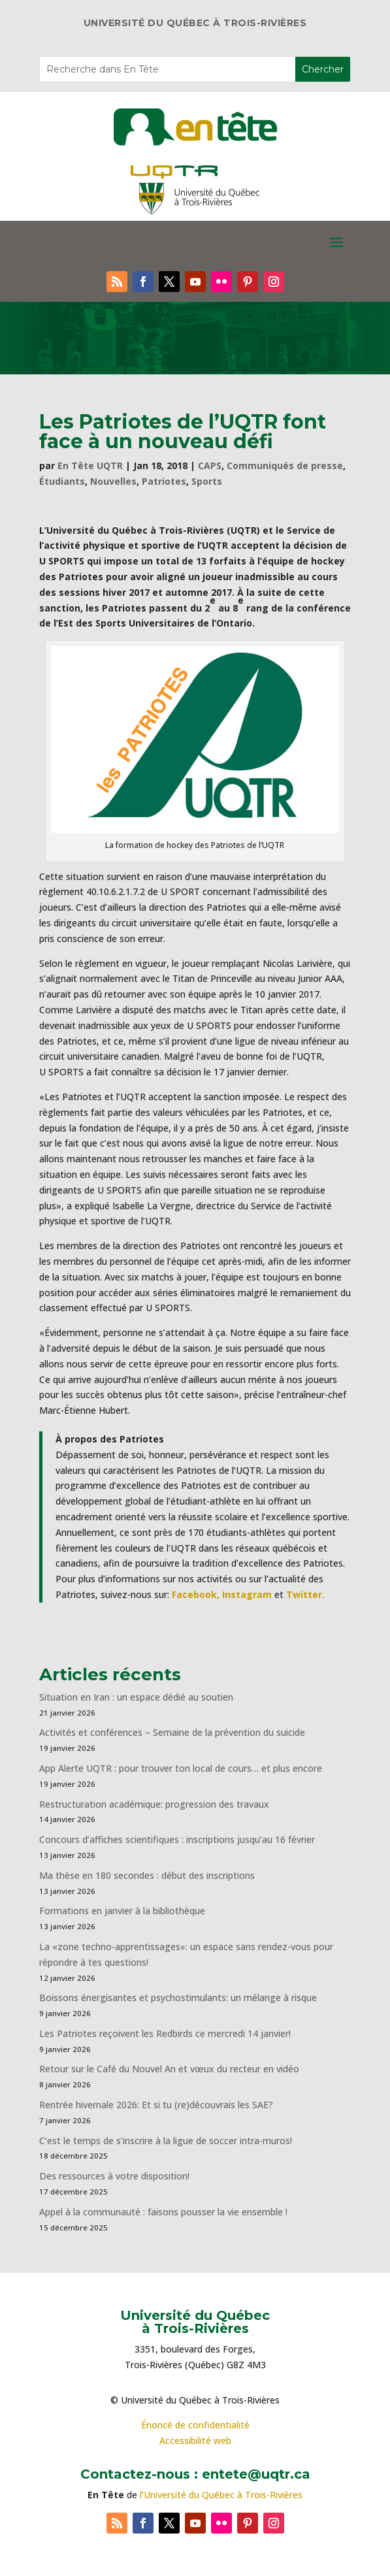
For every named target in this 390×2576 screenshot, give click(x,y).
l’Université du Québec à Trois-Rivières (221, 2494)
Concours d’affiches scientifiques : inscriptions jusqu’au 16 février (177, 1839)
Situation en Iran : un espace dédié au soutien (136, 1697)
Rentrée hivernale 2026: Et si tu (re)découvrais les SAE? (156, 2104)
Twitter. (305, 1594)
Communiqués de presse (285, 465)
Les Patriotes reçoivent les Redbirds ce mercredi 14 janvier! (165, 2033)
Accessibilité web (195, 2440)
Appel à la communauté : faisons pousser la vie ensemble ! (163, 2212)
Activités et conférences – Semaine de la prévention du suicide (172, 1732)
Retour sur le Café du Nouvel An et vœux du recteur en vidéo (169, 2068)
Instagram (247, 1594)
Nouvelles (113, 481)
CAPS (209, 465)
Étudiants (62, 481)
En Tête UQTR (90, 465)
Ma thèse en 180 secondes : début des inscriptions (147, 1875)
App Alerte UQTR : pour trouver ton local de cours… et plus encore (180, 1768)
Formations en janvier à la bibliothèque (122, 1910)
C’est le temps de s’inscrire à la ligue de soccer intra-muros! (165, 2140)
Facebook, (195, 1594)
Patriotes (164, 481)
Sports (206, 481)
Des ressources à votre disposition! (115, 2176)
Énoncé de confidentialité (195, 2425)
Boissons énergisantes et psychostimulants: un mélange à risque (178, 1997)
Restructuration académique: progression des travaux (154, 1804)
